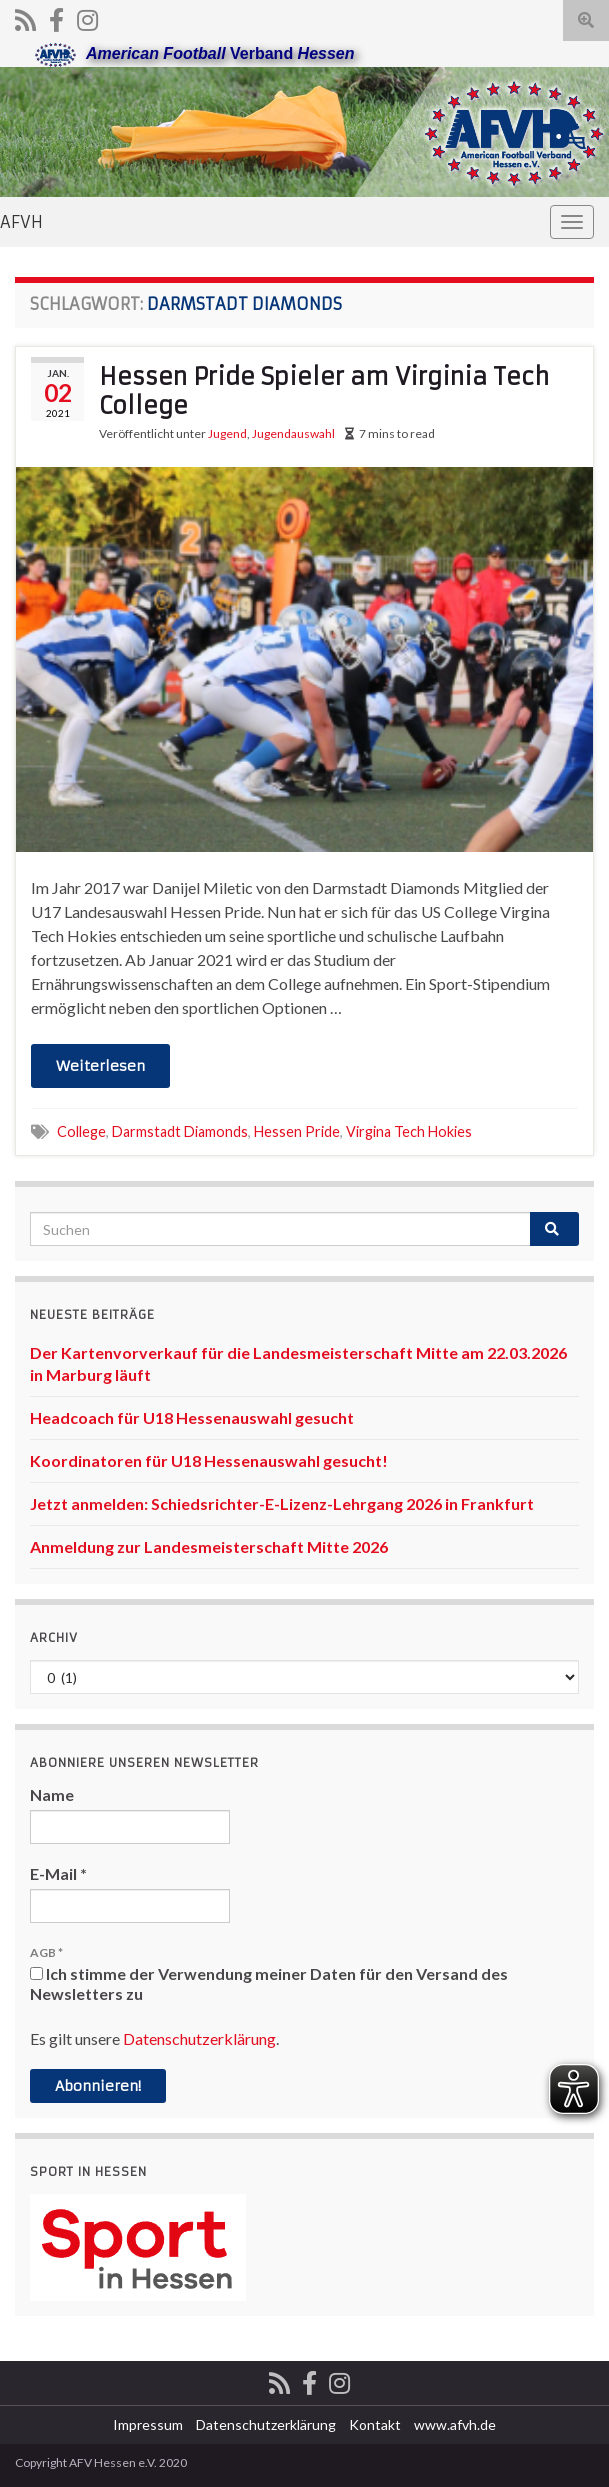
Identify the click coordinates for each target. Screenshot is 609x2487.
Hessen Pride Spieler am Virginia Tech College (324, 391)
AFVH (21, 222)
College (81, 1131)
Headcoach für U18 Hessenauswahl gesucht (192, 1417)
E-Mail (58, 1873)
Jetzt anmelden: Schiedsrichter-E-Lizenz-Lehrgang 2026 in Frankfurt (282, 1503)
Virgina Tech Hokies (409, 1131)
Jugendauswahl (293, 433)
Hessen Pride (297, 1131)
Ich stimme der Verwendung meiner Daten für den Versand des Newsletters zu (269, 1983)
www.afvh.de (455, 2424)
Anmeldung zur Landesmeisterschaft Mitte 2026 (209, 1546)
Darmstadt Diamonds (180, 1131)
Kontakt (375, 2424)
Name (52, 1794)
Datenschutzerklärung (199, 2038)
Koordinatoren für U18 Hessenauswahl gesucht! (209, 1460)
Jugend (227, 433)
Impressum (148, 2424)
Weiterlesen (100, 1066)
